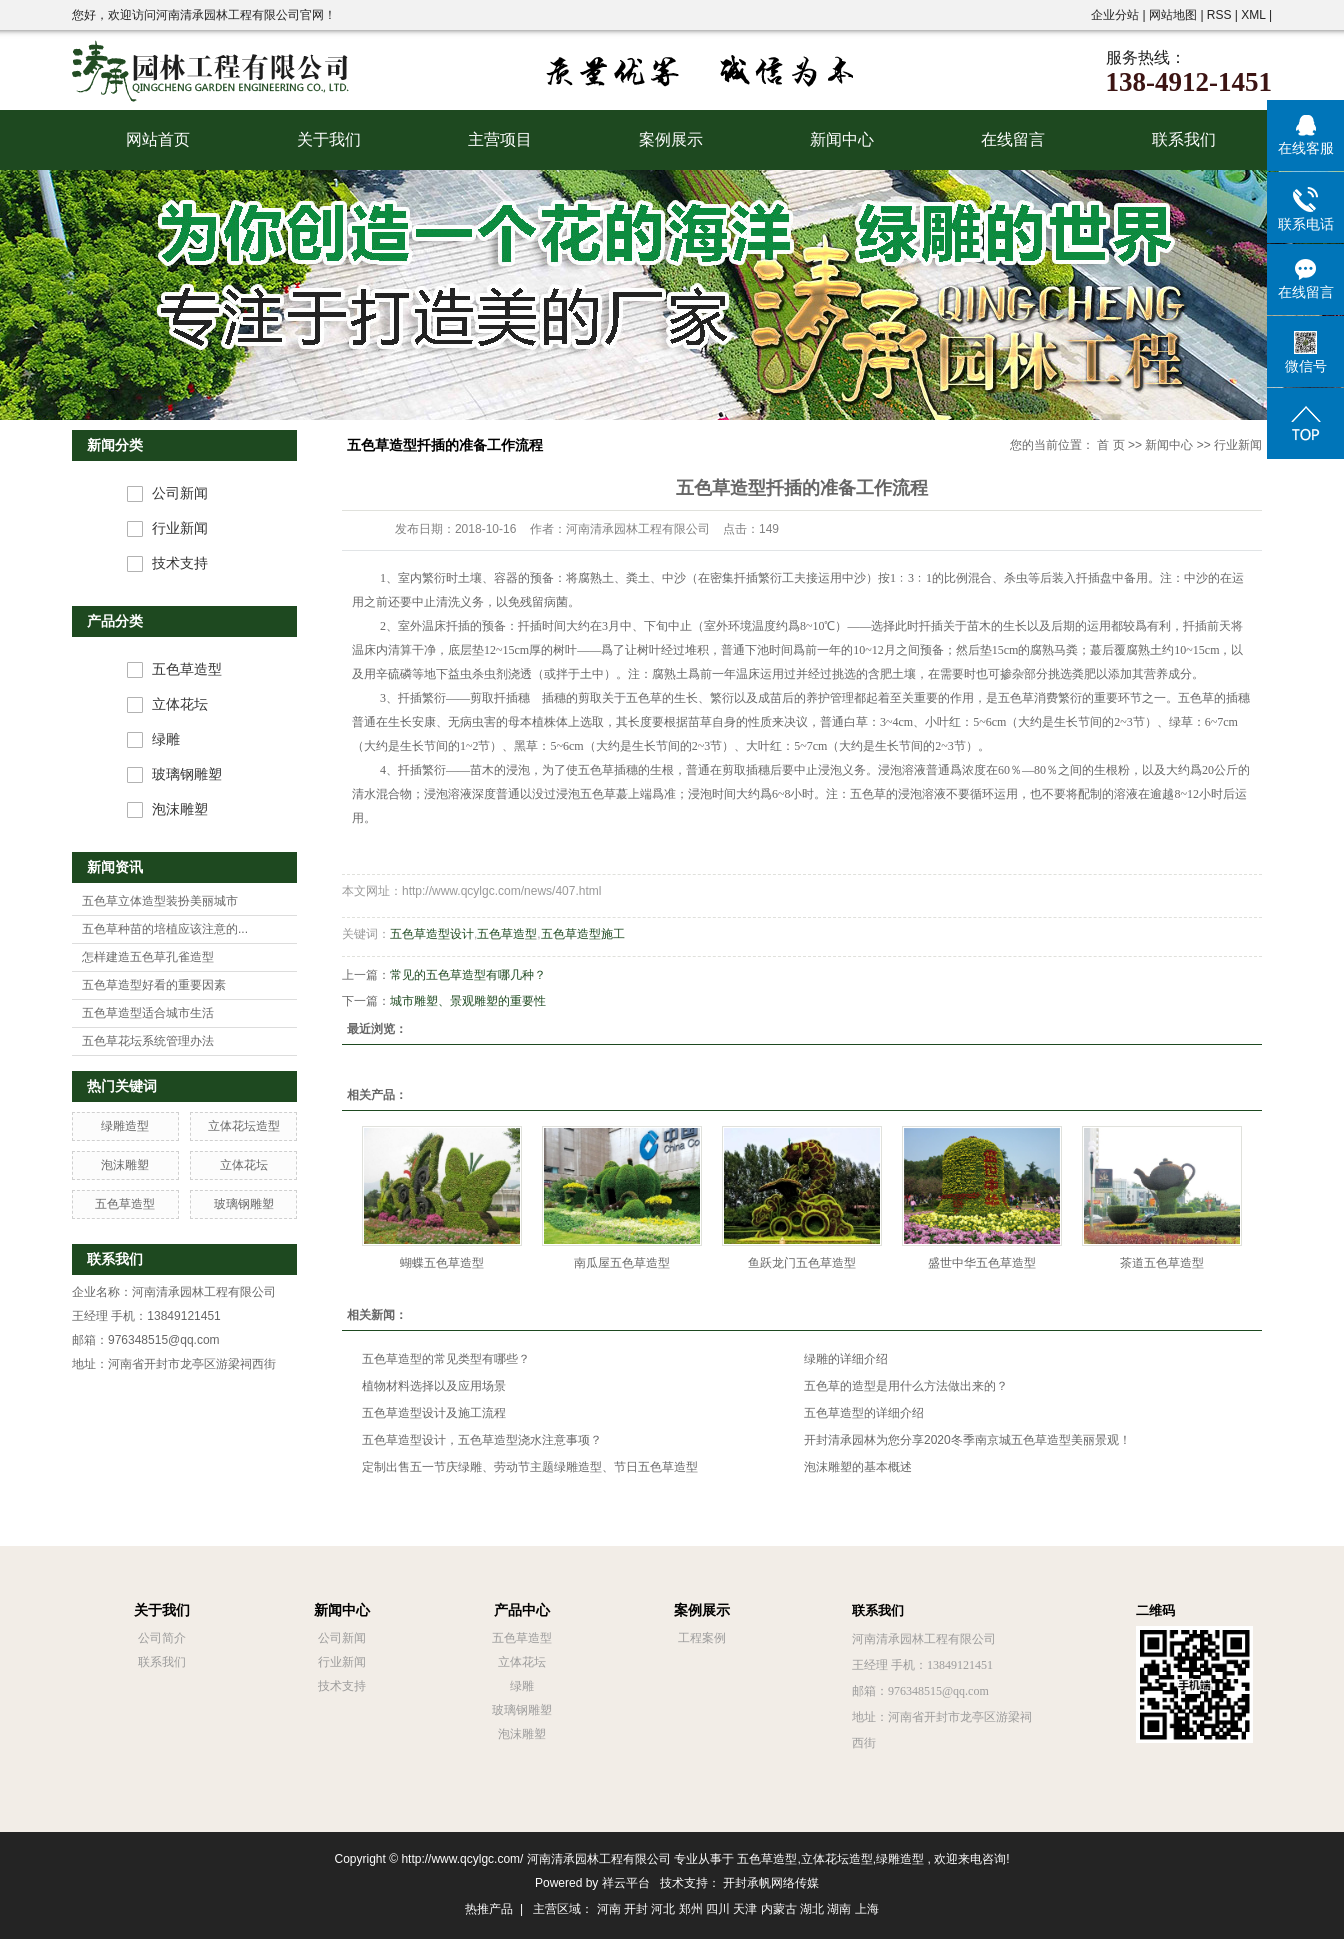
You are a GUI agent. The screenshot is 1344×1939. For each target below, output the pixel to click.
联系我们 (1184, 139)
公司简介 (162, 1638)
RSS (1219, 15)
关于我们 (329, 139)
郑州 (691, 1909)
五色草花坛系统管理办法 (148, 1041)
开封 (636, 1909)
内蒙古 (779, 1909)
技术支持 (180, 563)
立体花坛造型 (244, 1126)
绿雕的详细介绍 (846, 1359)
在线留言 (1013, 139)
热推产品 (489, 1909)
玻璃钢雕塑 (187, 774)
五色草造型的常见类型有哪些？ (446, 1359)
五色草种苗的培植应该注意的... (165, 929)
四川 (718, 1909)
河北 (663, 1909)
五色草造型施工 (583, 934)
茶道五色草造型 (1162, 1263)
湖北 (812, 1909)
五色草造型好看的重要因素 (154, 985)
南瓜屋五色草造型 (622, 1263)
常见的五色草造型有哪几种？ (468, 975)
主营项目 (500, 139)
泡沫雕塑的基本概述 (858, 1467)
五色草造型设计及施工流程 (434, 1413)
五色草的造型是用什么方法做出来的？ (906, 1386)
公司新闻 (180, 493)
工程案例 (702, 1638)
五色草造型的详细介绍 (864, 1413)
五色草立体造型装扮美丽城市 (160, 901)
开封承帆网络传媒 (771, 1883)
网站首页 (158, 139)
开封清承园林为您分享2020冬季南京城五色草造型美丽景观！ (967, 1440)
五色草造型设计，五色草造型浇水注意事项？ (482, 1440)
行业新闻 (180, 528)
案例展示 (671, 139)
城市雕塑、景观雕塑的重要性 (468, 1001)
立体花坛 (180, 704)
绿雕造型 (125, 1126)
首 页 (1110, 445)
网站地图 (1174, 15)
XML (1253, 15)
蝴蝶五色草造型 (442, 1263)
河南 (609, 1909)
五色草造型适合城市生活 (148, 1013)
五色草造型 (187, 669)
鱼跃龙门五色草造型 (802, 1263)
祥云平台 (626, 1883)
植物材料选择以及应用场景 (434, 1386)
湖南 (839, 1909)
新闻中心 (842, 139)
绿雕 (166, 739)
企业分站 (1115, 15)
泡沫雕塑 (180, 809)
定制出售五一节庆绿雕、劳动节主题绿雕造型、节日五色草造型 (530, 1467)
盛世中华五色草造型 (982, 1263)
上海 (867, 1909)
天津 (745, 1909)
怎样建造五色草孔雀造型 (148, 957)
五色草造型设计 (432, 934)
